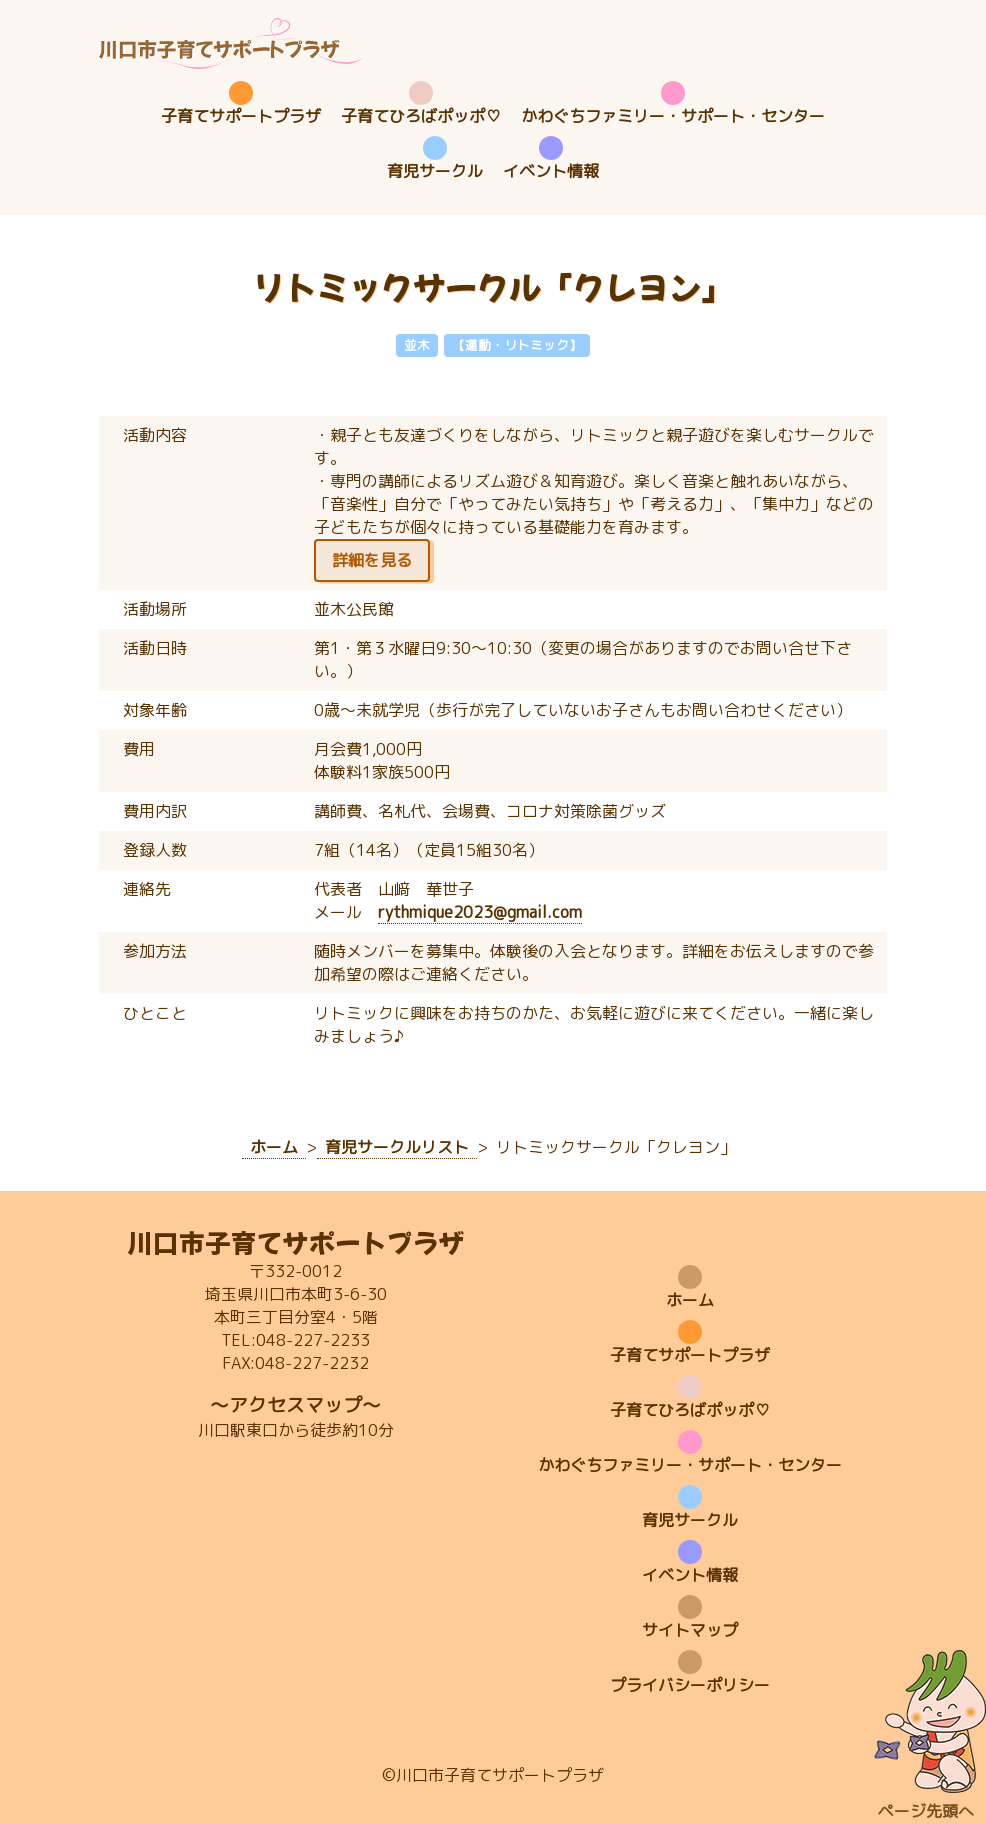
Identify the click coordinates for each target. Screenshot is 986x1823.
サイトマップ (690, 1630)
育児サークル (435, 171)
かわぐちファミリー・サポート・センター (673, 116)
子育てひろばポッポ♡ (421, 116)
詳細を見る (372, 560)
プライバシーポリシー (690, 1685)
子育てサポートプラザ (241, 116)
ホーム (690, 1300)
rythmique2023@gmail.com (480, 912)
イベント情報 (551, 171)
